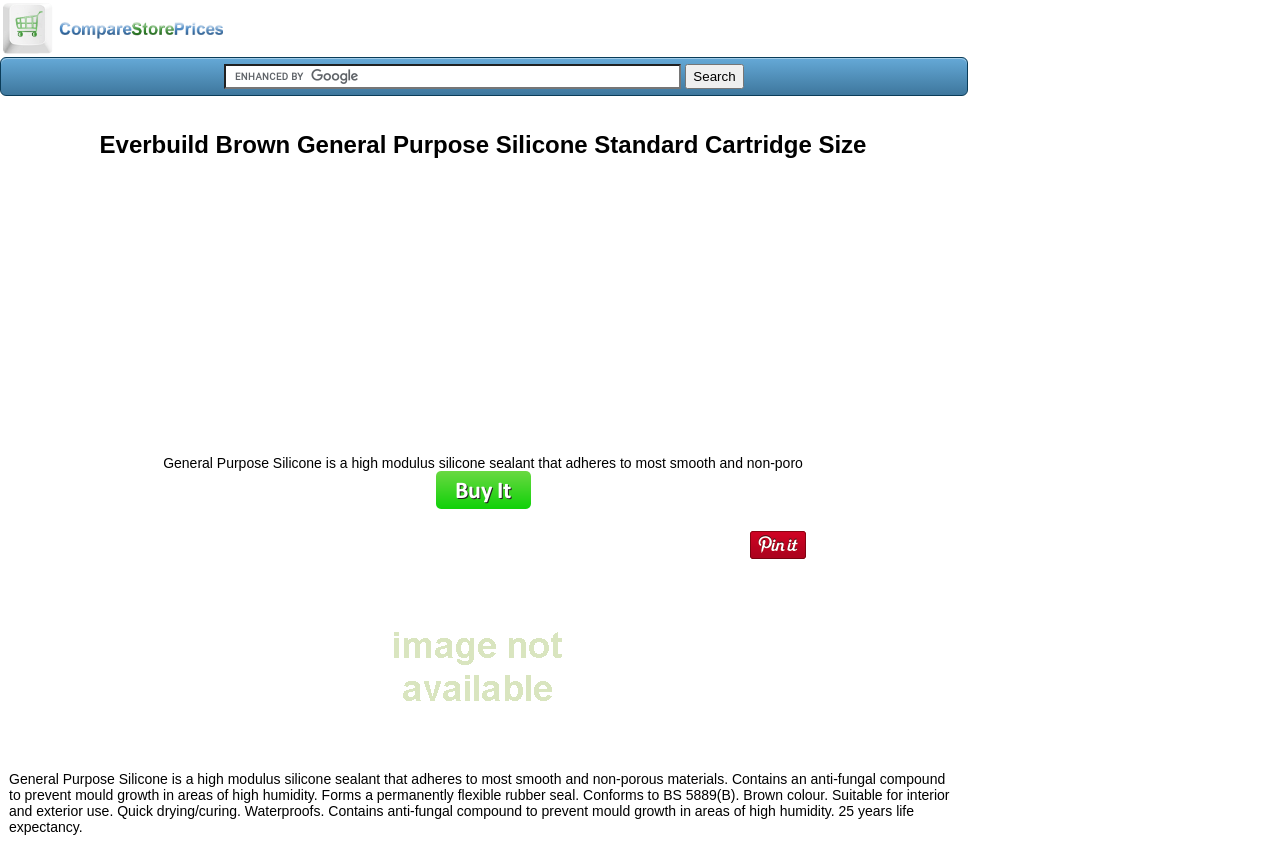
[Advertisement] (483, 299)
